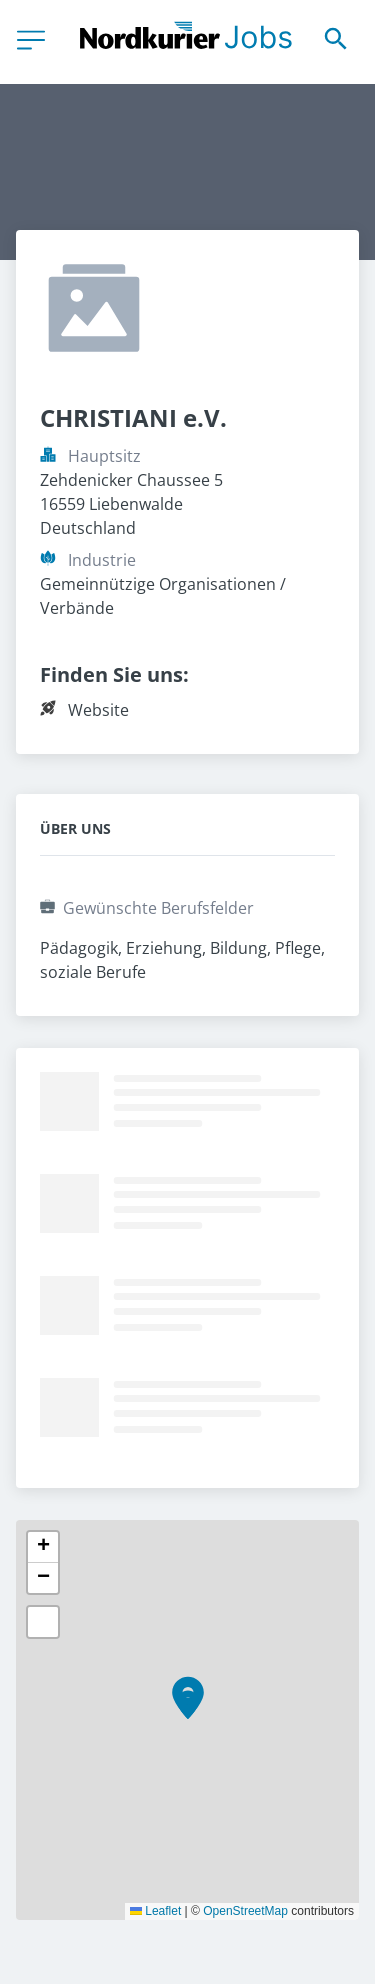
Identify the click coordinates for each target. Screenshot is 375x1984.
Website (98, 710)
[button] (188, 1705)
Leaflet (155, 1911)
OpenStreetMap (245, 1911)
